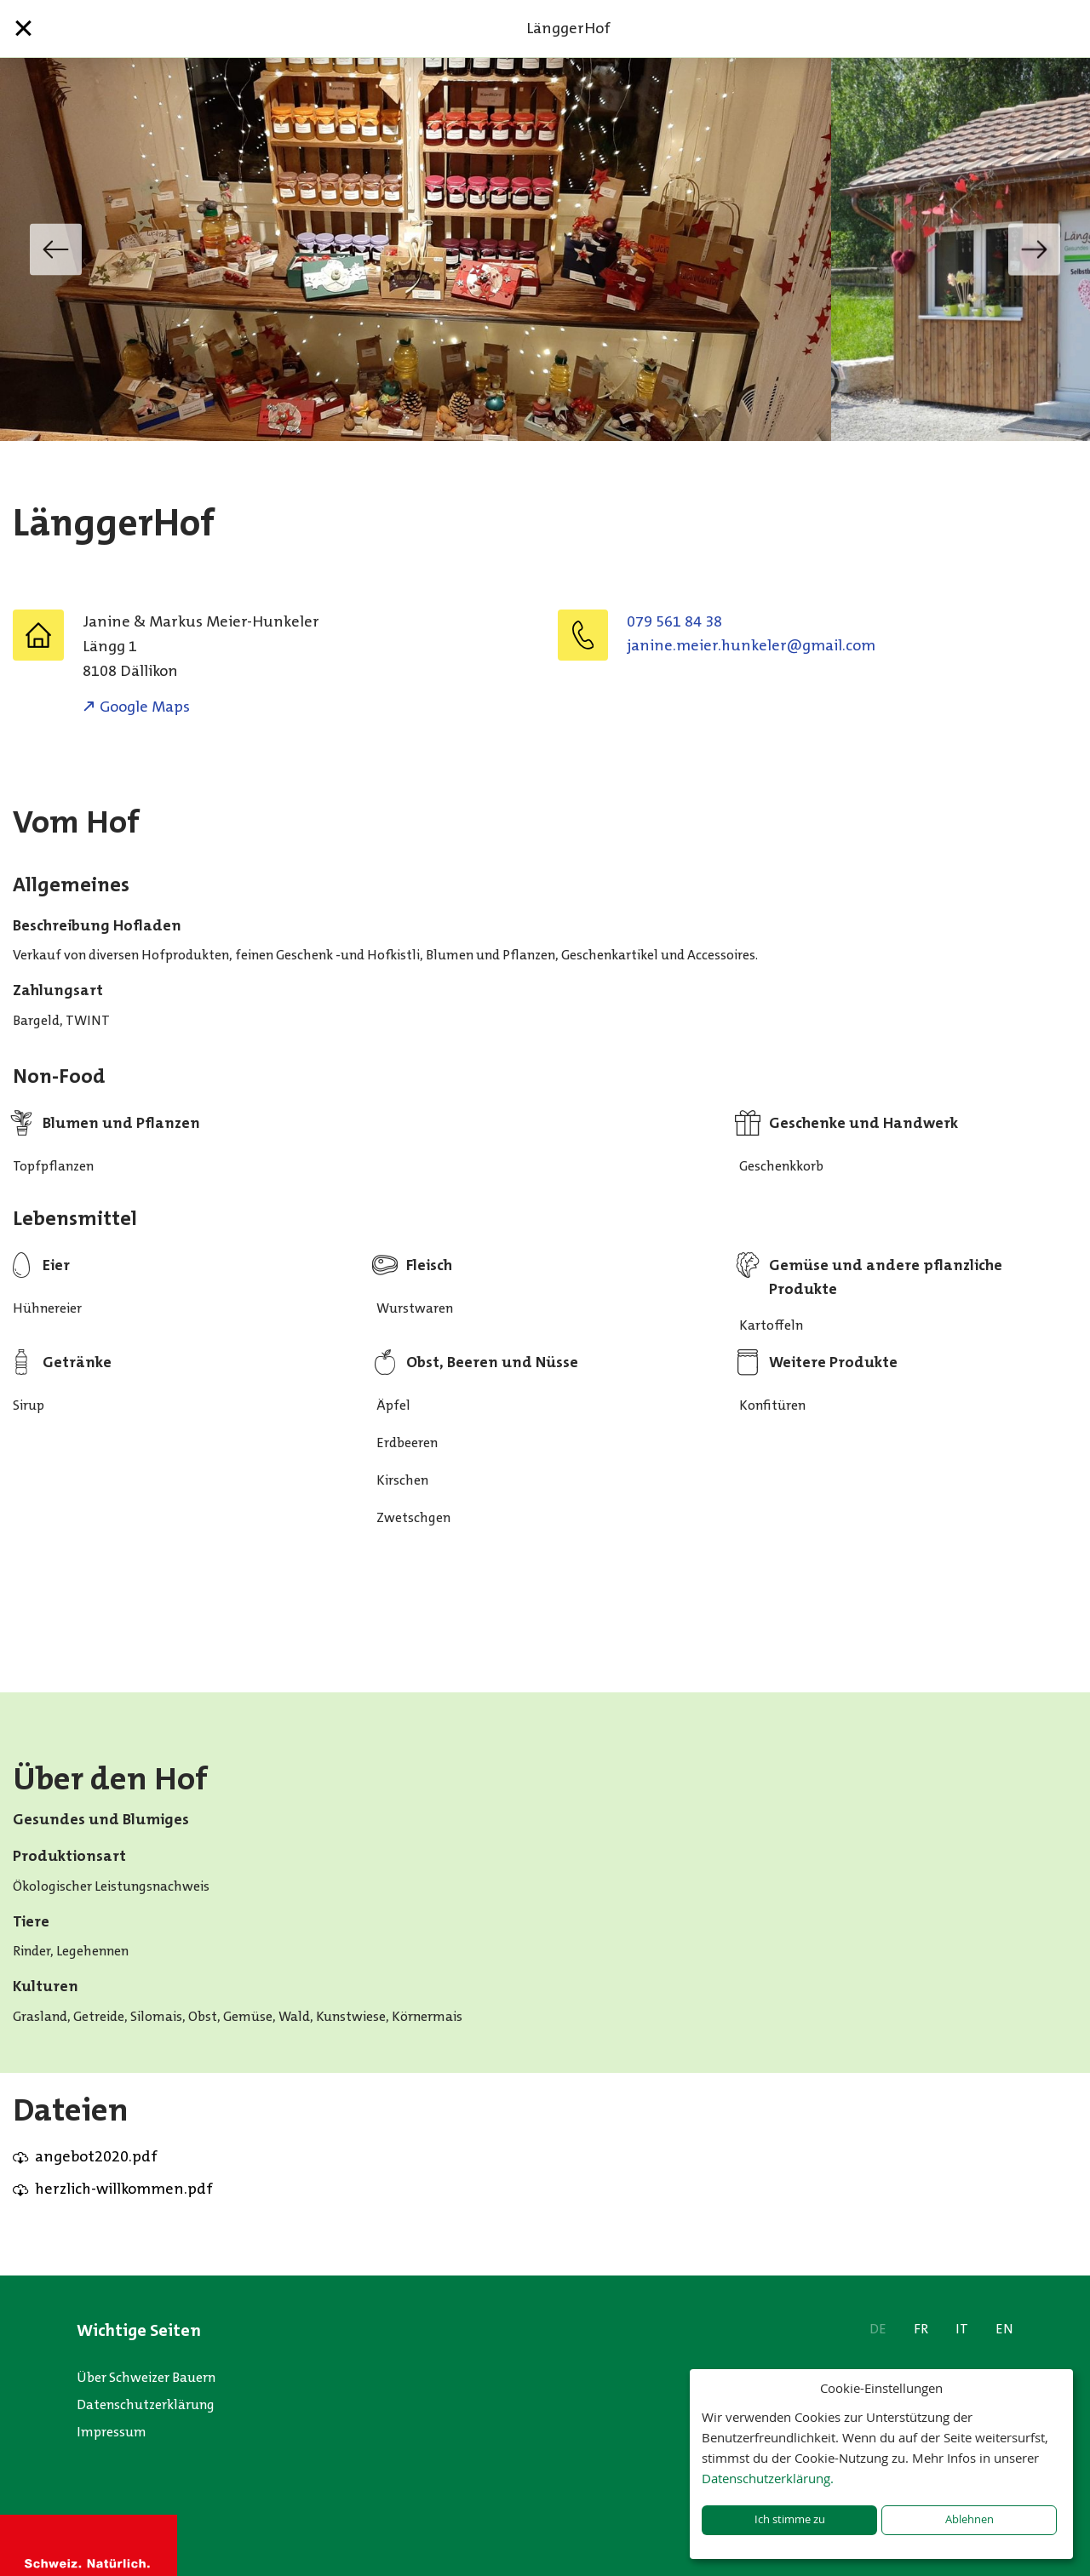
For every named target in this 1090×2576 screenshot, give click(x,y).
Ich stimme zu (789, 2519)
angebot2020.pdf (96, 2156)
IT (961, 2329)
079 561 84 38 (674, 621)
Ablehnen (969, 2519)
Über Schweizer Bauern (146, 2377)
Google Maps (145, 706)
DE (877, 2329)
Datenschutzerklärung (146, 2404)
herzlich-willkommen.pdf (124, 2188)
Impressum (111, 2432)
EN (1004, 2329)
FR (921, 2329)
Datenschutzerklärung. (768, 2478)
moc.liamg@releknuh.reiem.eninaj (751, 645)
